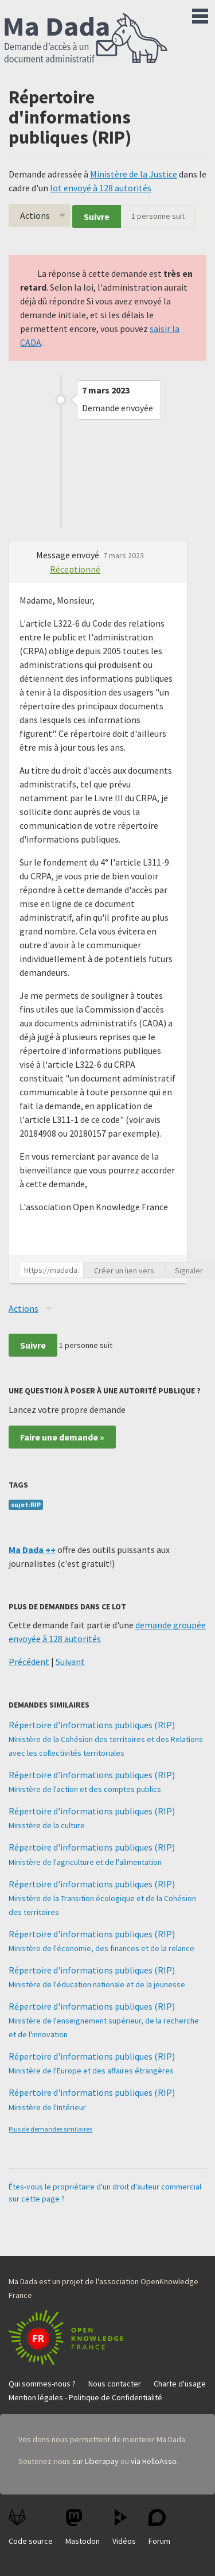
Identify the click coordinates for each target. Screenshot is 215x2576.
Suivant (70, 1661)
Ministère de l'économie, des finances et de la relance (101, 1948)
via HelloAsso (154, 2461)
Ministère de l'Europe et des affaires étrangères (91, 2070)
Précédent (29, 1661)
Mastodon (82, 2527)
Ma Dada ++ (32, 1549)
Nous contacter (114, 2383)
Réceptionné (75, 569)
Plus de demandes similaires (50, 2129)
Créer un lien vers (124, 1270)
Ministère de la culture (47, 1825)
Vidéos (124, 2527)
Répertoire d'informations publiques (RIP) (92, 1725)
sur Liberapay (95, 2461)
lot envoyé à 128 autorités (100, 188)
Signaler (189, 1270)
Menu (200, 14)
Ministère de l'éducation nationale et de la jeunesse (97, 1984)
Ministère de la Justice (133, 174)
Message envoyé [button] (68, 555)
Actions (35, 215)
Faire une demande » (62, 1437)
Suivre (97, 216)
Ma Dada (86, 39)
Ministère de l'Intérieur (47, 2107)
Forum (159, 2527)
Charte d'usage (180, 2383)
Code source (31, 2527)
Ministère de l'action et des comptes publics (85, 1789)
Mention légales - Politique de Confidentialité (85, 2397)
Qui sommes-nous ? (42, 2383)
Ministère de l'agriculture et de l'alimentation (85, 1862)
